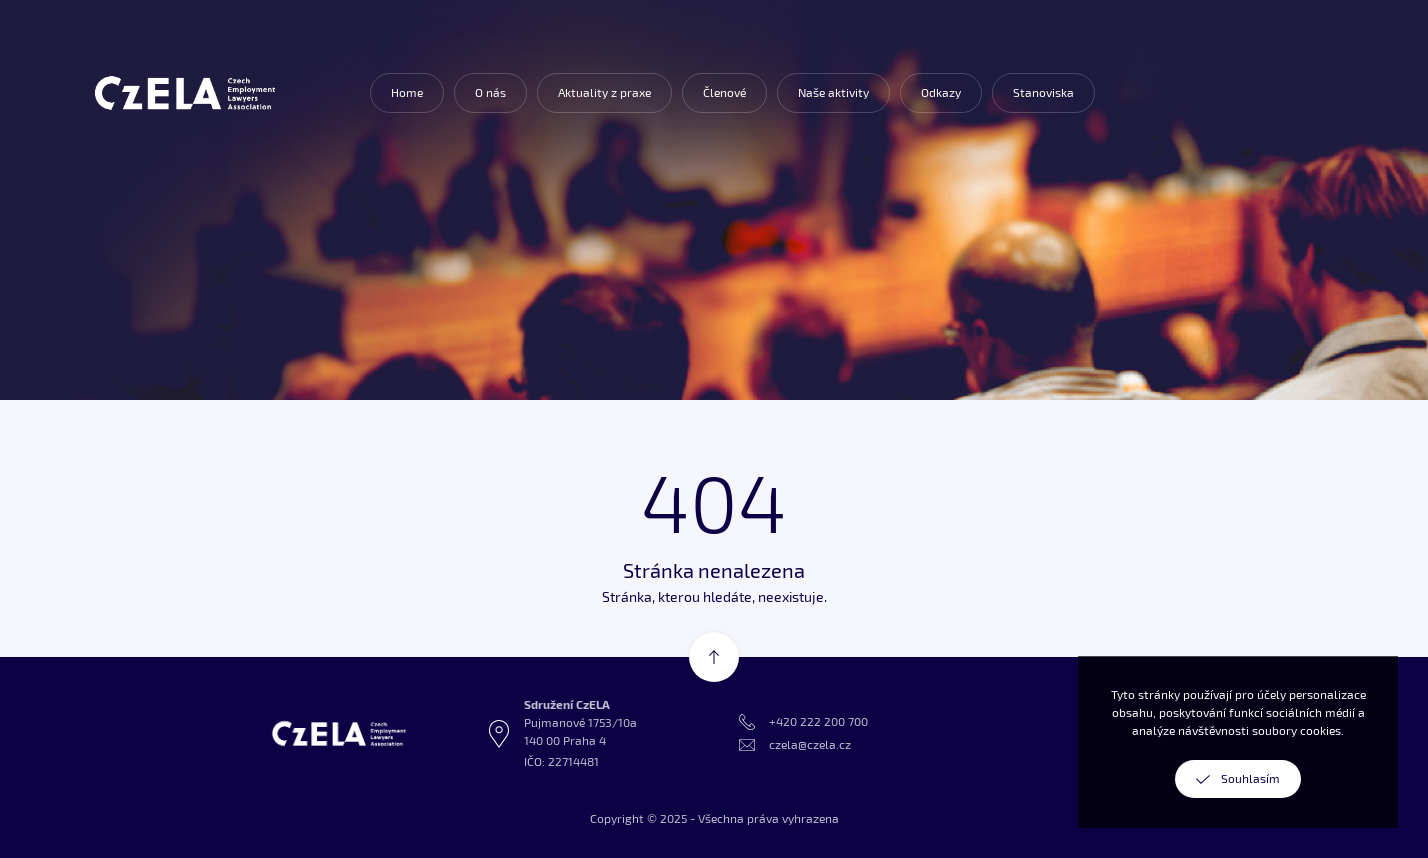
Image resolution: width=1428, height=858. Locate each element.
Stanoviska (1043, 92)
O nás (490, 92)
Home (407, 92)
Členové (724, 92)
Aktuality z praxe (604, 92)
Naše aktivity (833, 92)
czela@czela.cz (810, 744)
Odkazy (941, 92)
